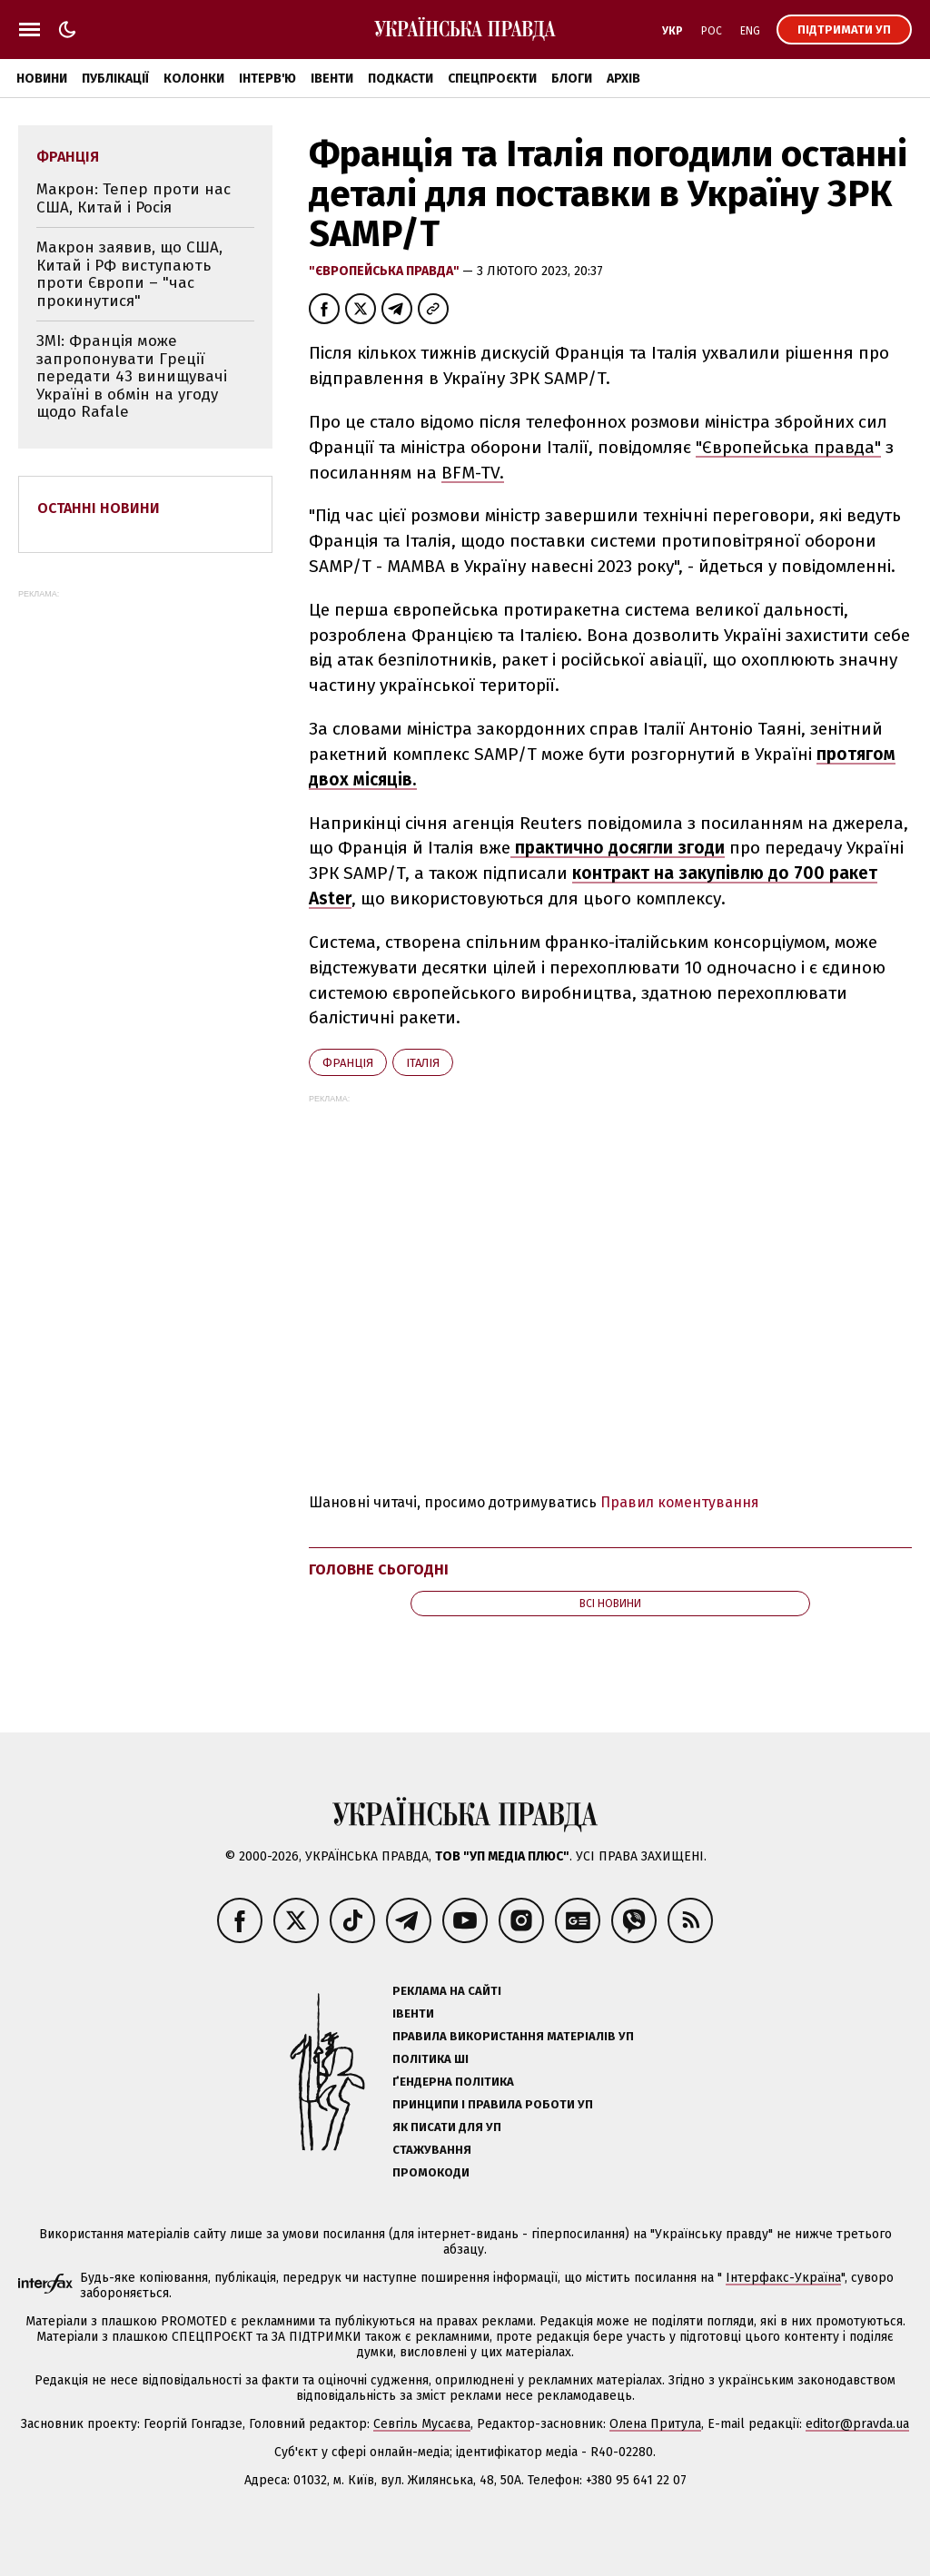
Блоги (571, 78)
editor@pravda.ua (857, 2424)
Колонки (193, 78)
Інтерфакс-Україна (783, 2277)
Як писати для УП (446, 2127)
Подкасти (400, 78)
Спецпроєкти (492, 78)
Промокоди (431, 2172)
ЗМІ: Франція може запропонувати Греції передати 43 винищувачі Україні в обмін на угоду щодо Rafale (131, 376)
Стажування (431, 2150)
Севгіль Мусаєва (421, 2424)
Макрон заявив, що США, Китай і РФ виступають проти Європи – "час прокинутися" (129, 274)
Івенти (332, 78)
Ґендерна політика (453, 2081)
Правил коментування (679, 1502)
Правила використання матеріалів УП (513, 2036)
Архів (623, 78)
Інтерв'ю (267, 78)
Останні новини (98, 508)
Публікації (115, 78)
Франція (347, 1063)
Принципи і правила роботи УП (492, 2104)
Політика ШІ (430, 2059)
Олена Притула (655, 2424)
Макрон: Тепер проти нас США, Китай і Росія (133, 198)
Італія (423, 1063)
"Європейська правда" (385, 271)
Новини (41, 78)
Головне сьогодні (379, 1569)
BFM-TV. (472, 472)
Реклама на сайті (446, 1991)
